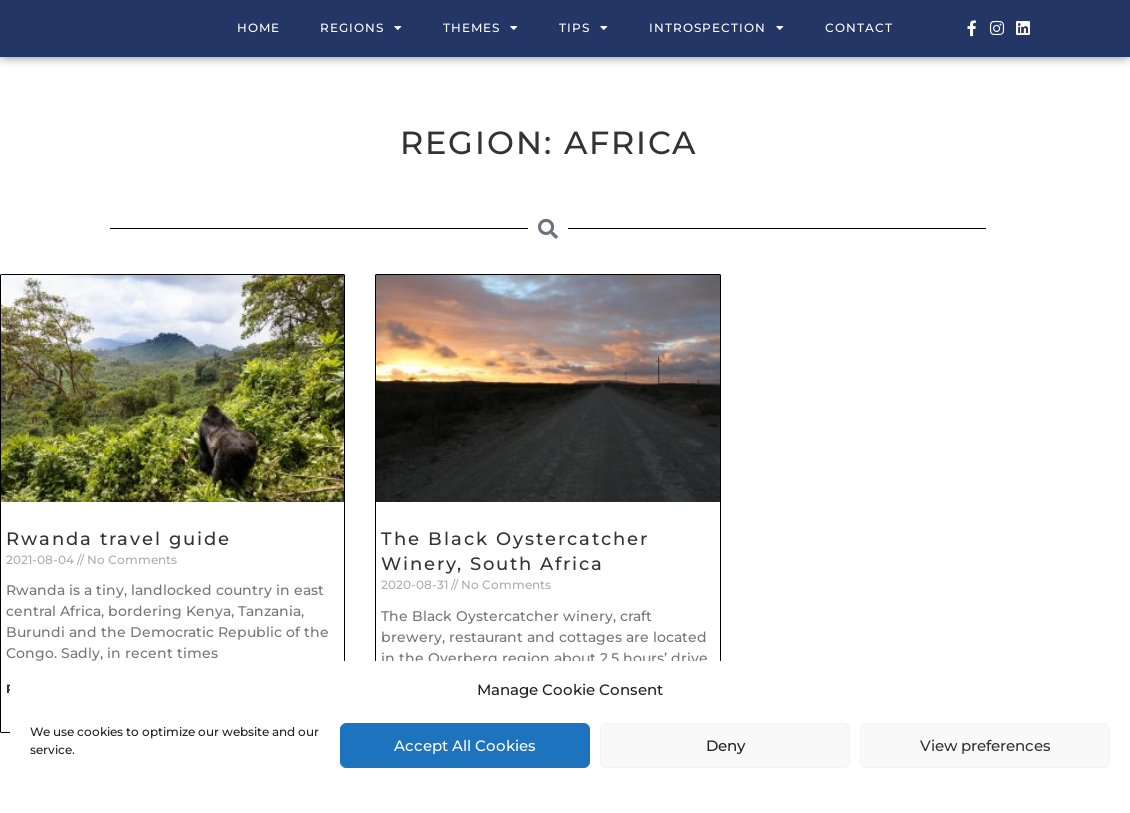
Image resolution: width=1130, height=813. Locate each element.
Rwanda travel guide (118, 539)
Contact (859, 27)
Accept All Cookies (465, 745)
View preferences (985, 745)
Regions (361, 28)
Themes (481, 28)
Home (258, 27)
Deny (725, 745)
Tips (584, 28)
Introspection (717, 28)
